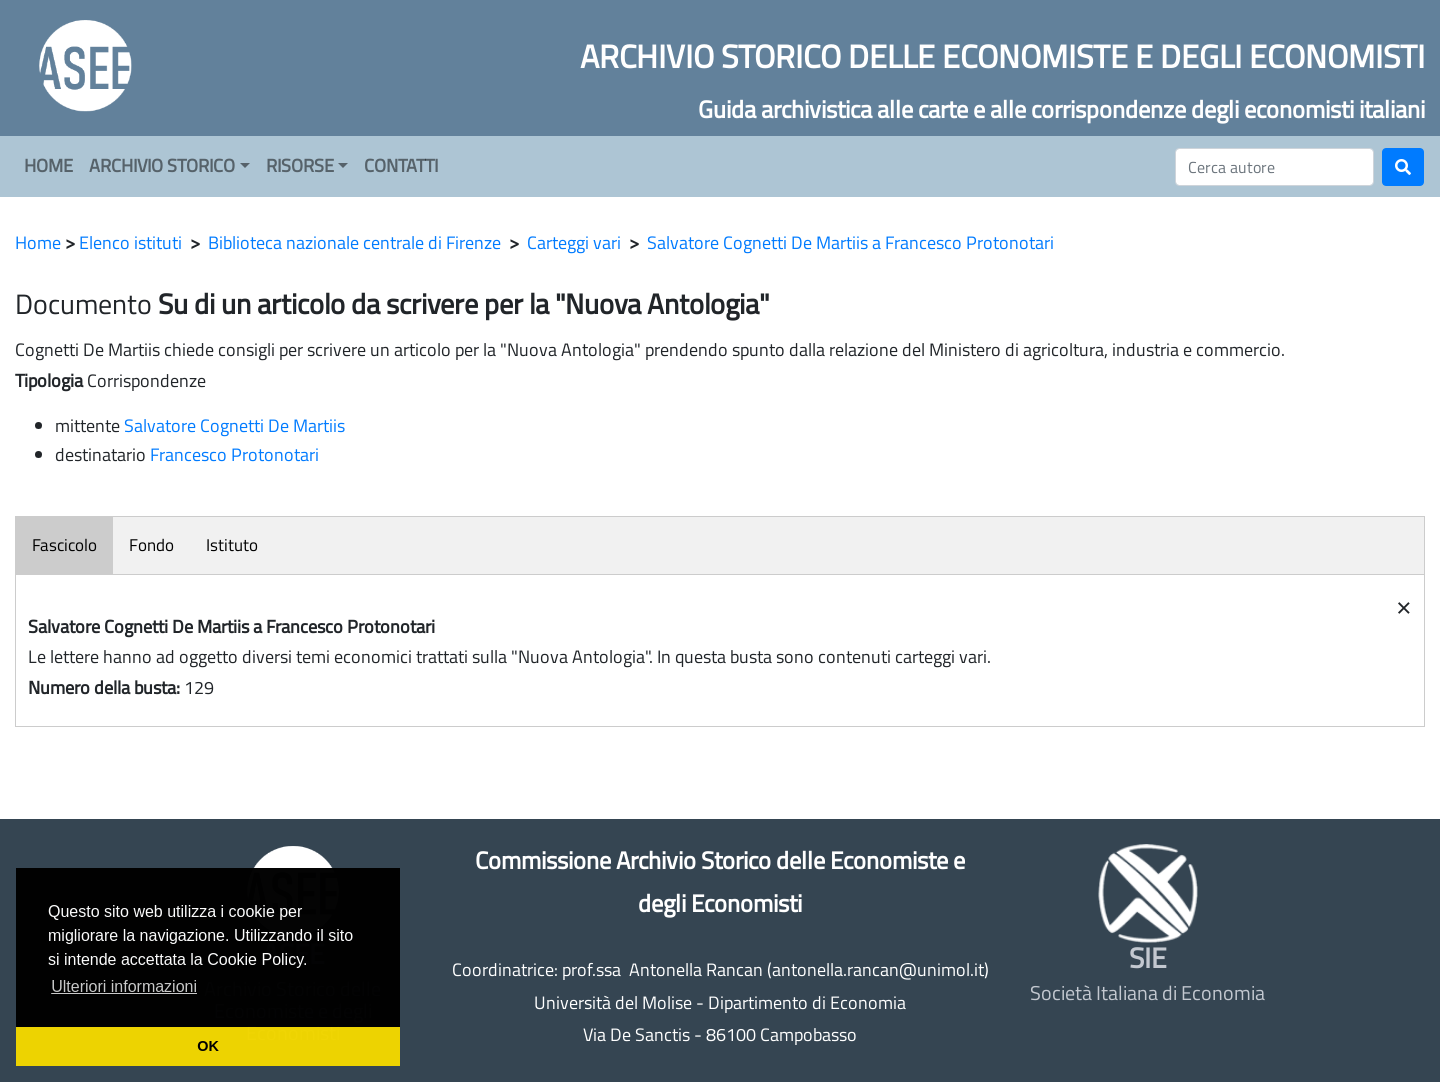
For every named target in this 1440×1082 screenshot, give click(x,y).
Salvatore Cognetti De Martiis (234, 425)
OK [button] (208, 1046)
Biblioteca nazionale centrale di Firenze (354, 242)
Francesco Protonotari (234, 454)
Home (38, 242)
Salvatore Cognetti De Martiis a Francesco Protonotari (850, 242)
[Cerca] (1274, 167)
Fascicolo (64, 545)
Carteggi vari (574, 242)
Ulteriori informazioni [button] (124, 986)
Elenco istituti (130, 242)
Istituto (232, 545)
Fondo (151, 545)
